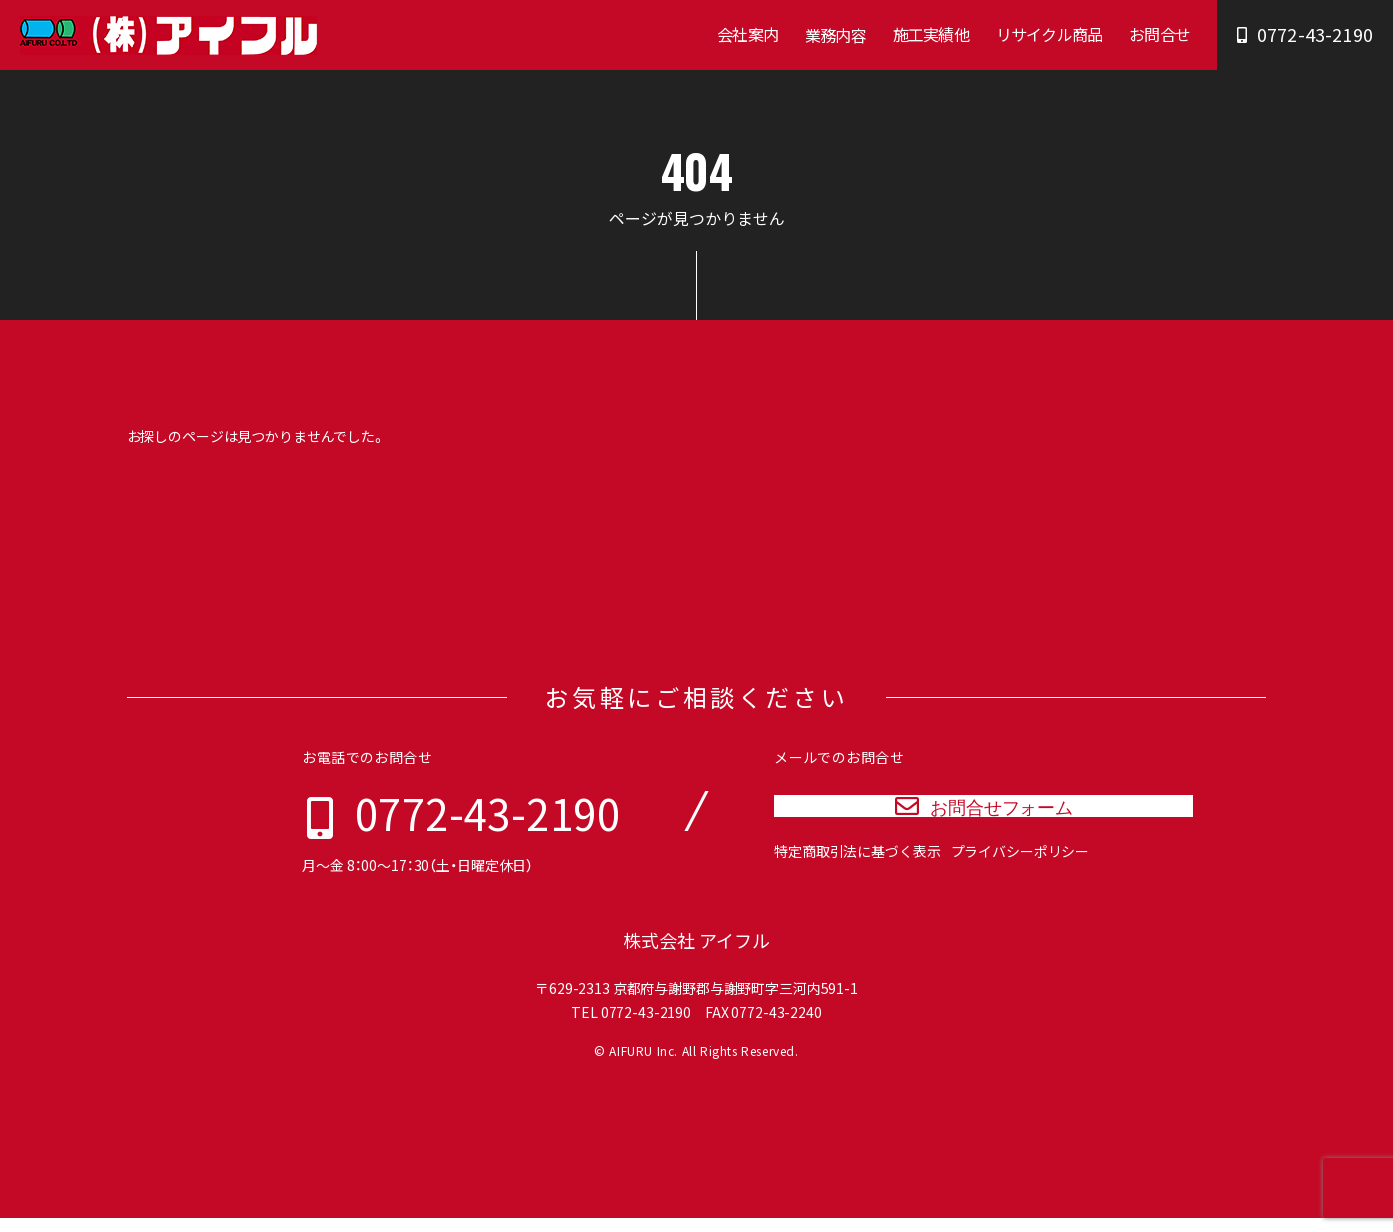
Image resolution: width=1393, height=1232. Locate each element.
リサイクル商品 (1049, 34)
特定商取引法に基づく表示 (857, 879)
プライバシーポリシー (1020, 879)
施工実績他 (931, 34)
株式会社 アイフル (696, 954)
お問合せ (1159, 34)
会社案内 (747, 34)
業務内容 (835, 35)
